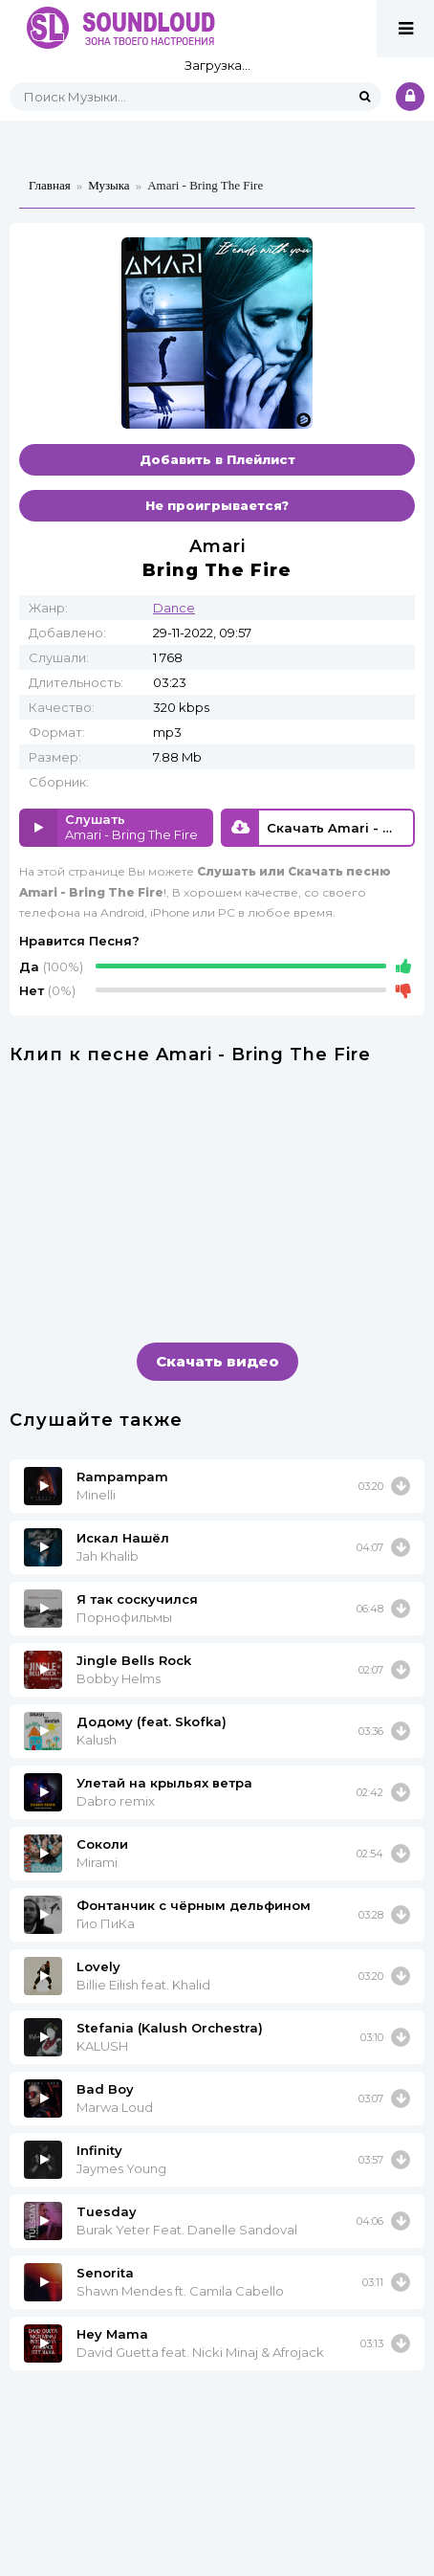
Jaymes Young (121, 2168)
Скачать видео (217, 1361)
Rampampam (122, 1476)
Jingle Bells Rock (133, 1660)
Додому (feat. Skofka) (151, 1721)
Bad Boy (105, 2089)
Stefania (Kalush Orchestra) (169, 2027)
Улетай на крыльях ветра (164, 1782)
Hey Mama (112, 2334)
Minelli (96, 1494)
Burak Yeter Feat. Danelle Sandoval (186, 2229)
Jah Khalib (107, 1556)
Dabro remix (115, 1801)
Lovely (98, 1966)
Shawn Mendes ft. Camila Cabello (180, 2290)
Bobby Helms (118, 1678)
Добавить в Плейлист (217, 459)
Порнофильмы (124, 1617)
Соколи (102, 1844)
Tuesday (106, 2211)
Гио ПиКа (105, 1923)
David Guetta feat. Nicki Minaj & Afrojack (200, 2352)
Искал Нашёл (122, 1537)
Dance (174, 607)
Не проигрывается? (217, 505)
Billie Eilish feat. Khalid (143, 1984)
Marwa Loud (114, 2107)
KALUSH (102, 2046)
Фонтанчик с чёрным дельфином (193, 1905)
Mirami (97, 1862)
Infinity (99, 2150)
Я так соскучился (137, 1599)
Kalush (96, 1739)
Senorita (105, 2272)
